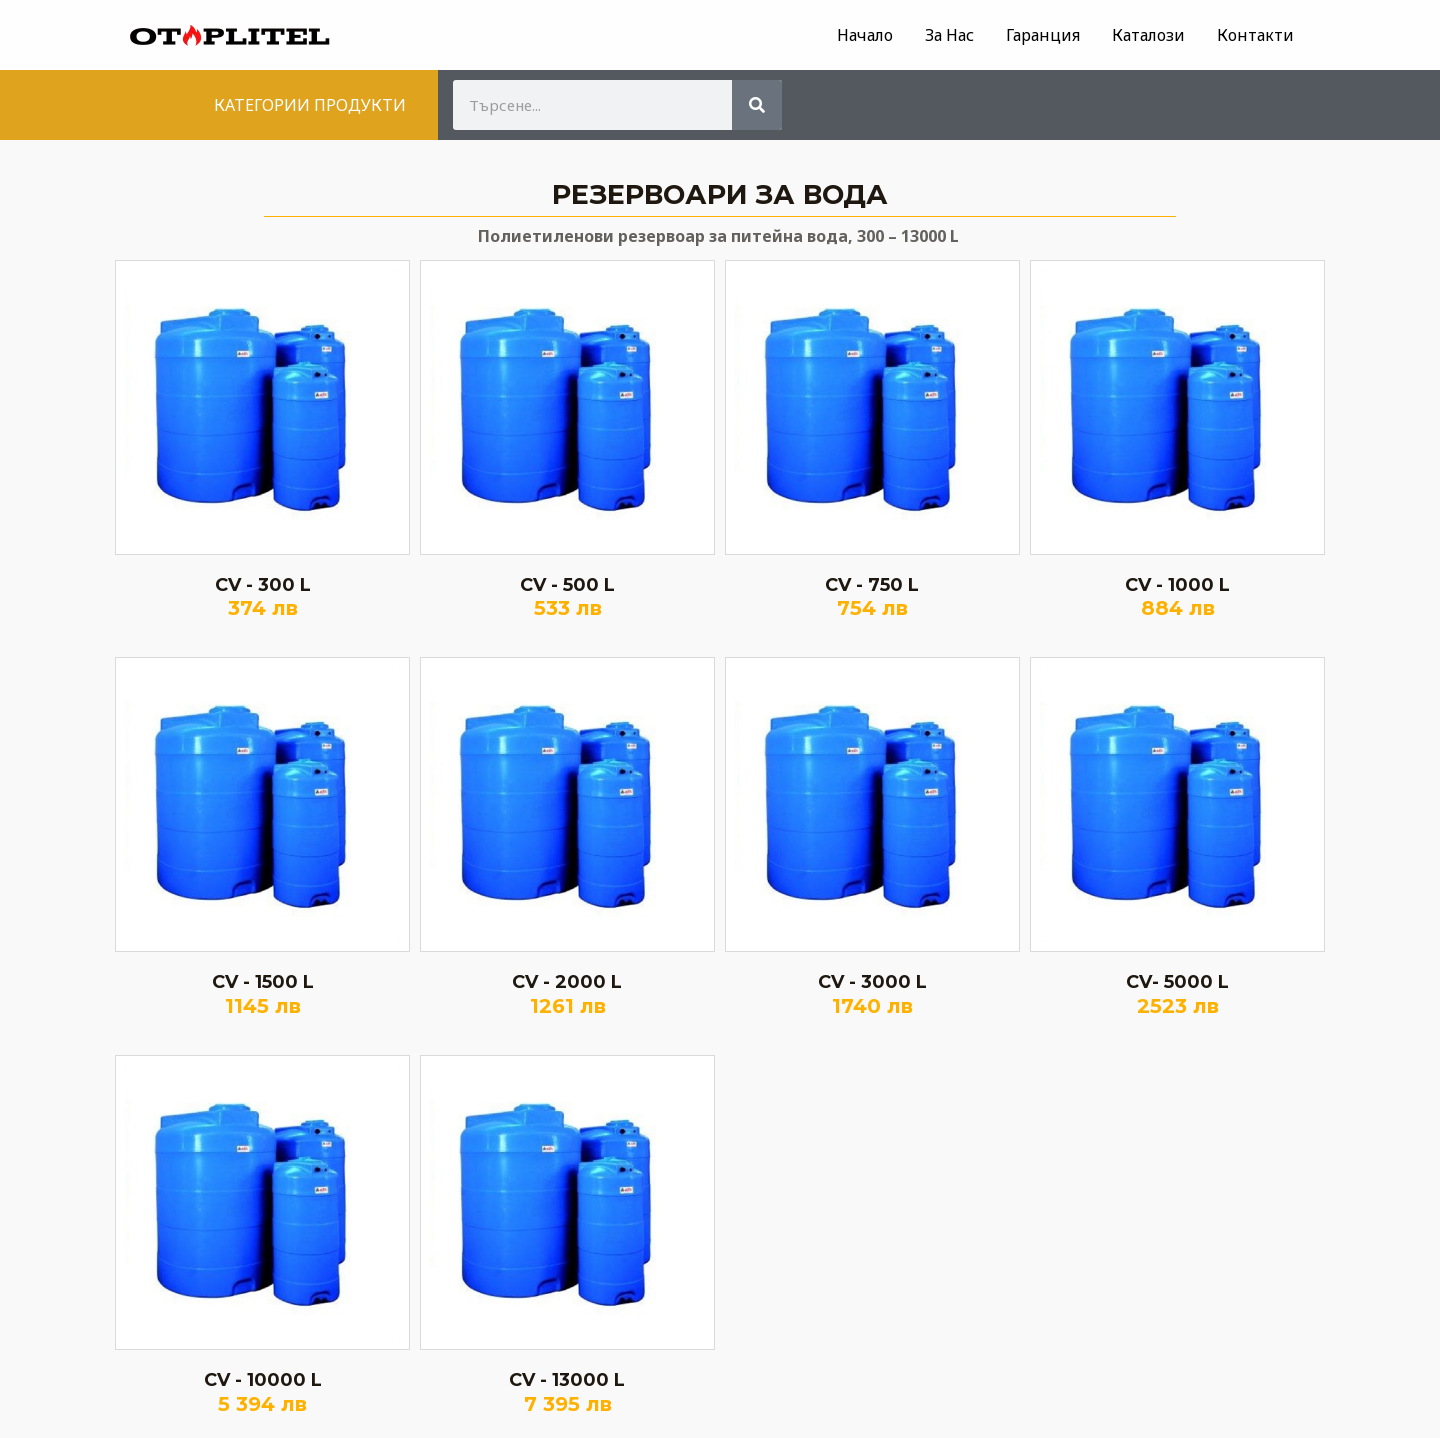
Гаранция (1043, 35)
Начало (865, 35)
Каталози (1148, 35)
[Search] (757, 105)
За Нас (949, 35)
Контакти (1255, 35)
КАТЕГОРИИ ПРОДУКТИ (310, 105)
